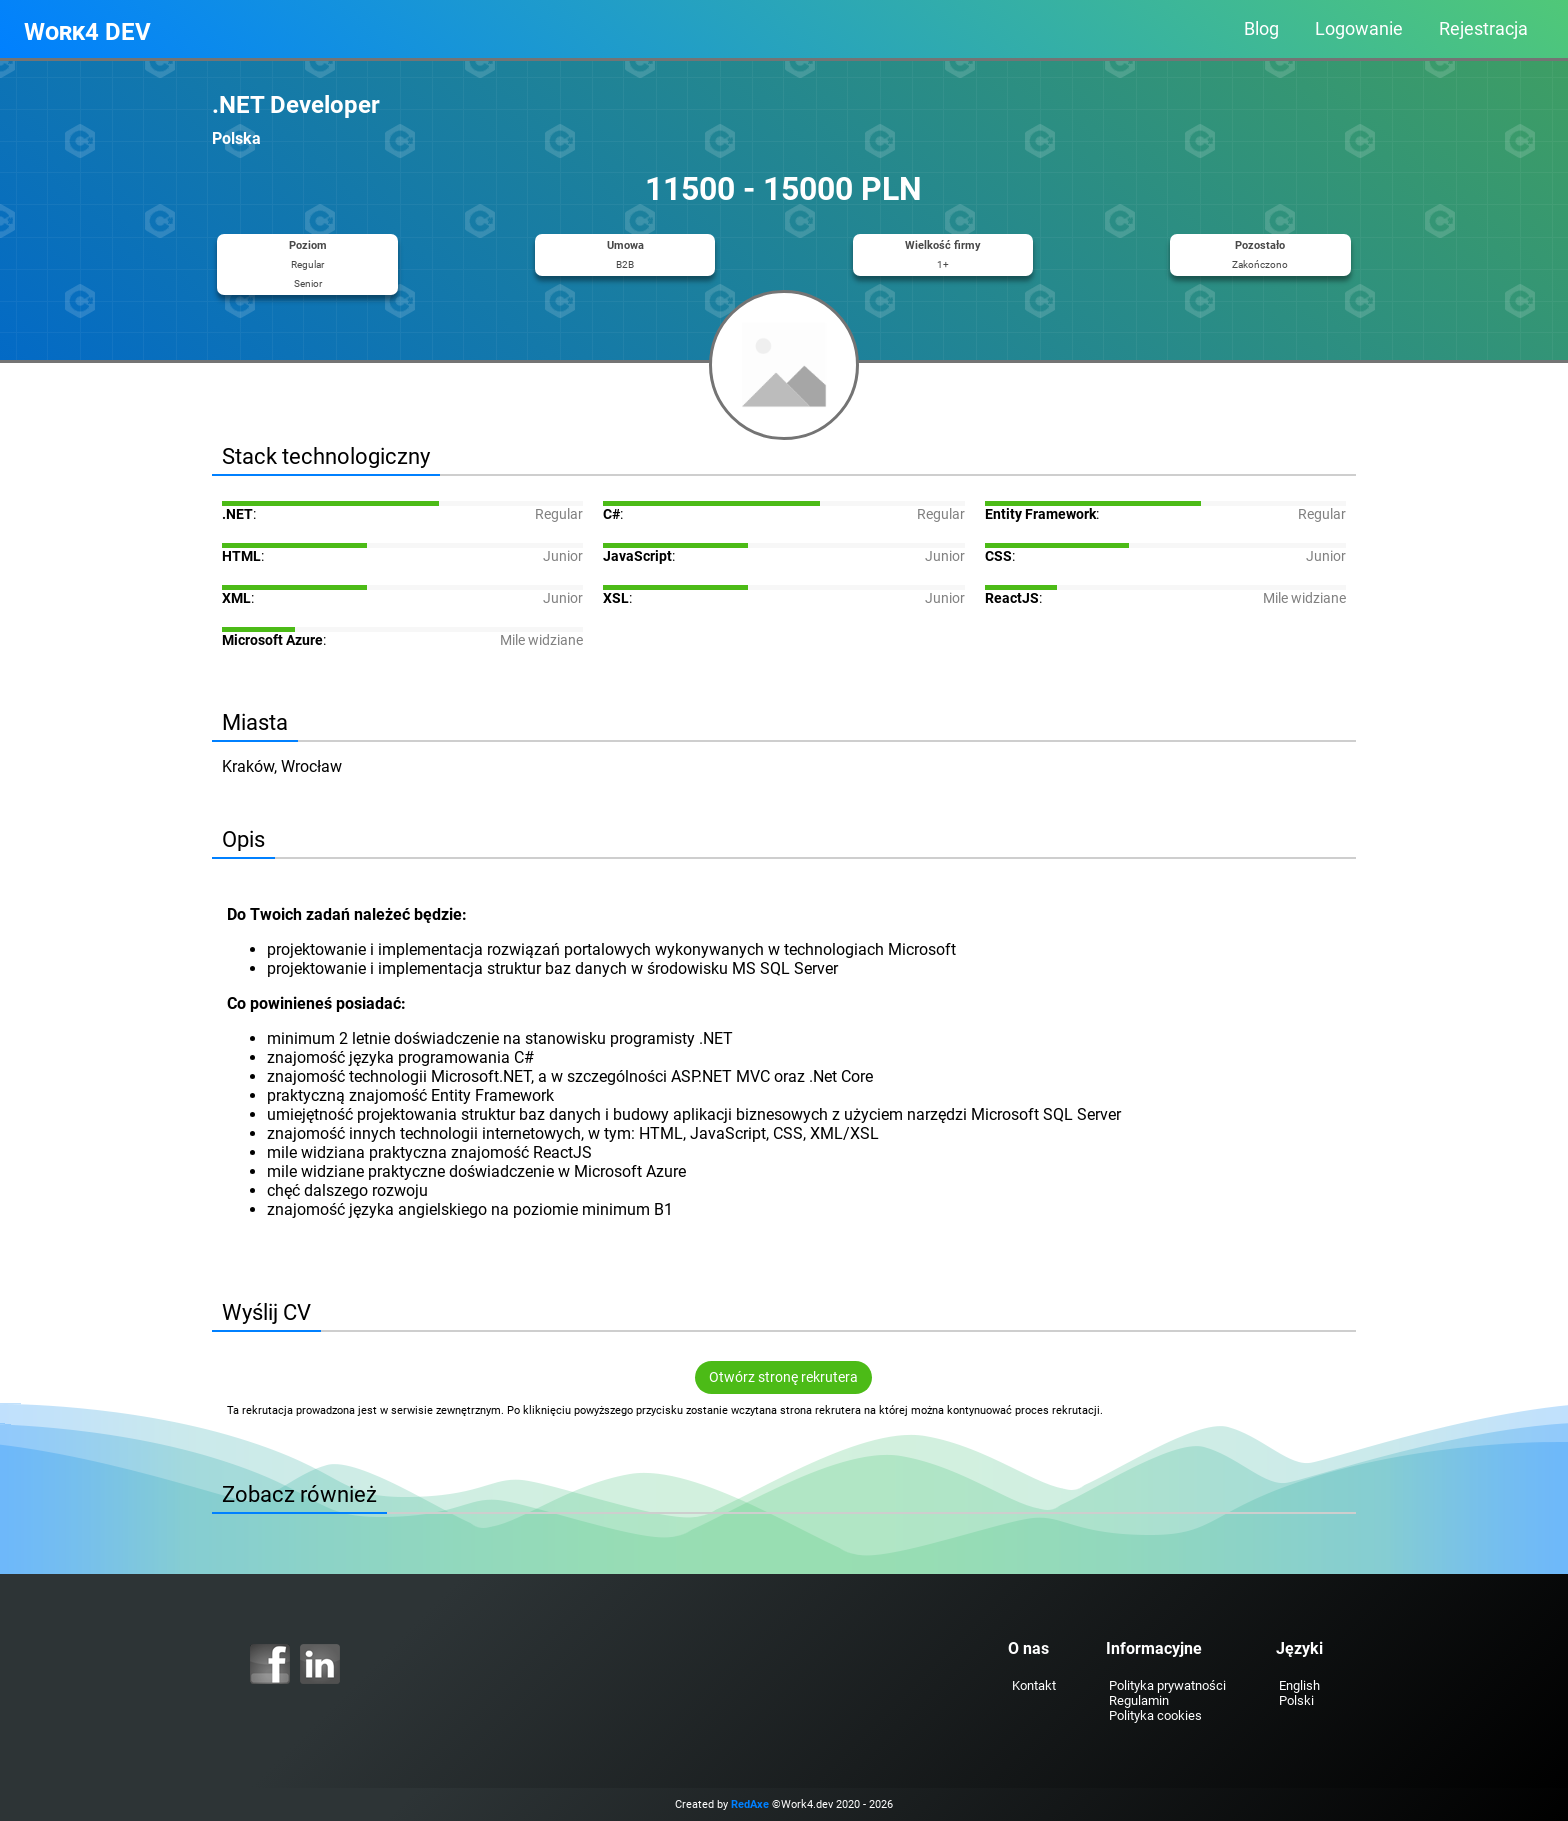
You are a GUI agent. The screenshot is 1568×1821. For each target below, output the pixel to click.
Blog (1261, 29)
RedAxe (750, 1804)
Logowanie (1359, 29)
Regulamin (1137, 1700)
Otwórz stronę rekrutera (784, 1377)
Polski (1294, 1700)
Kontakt (1032, 1685)
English (1297, 1685)
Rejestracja (1483, 29)
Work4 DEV (87, 32)
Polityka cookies (1153, 1715)
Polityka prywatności (1165, 1685)
